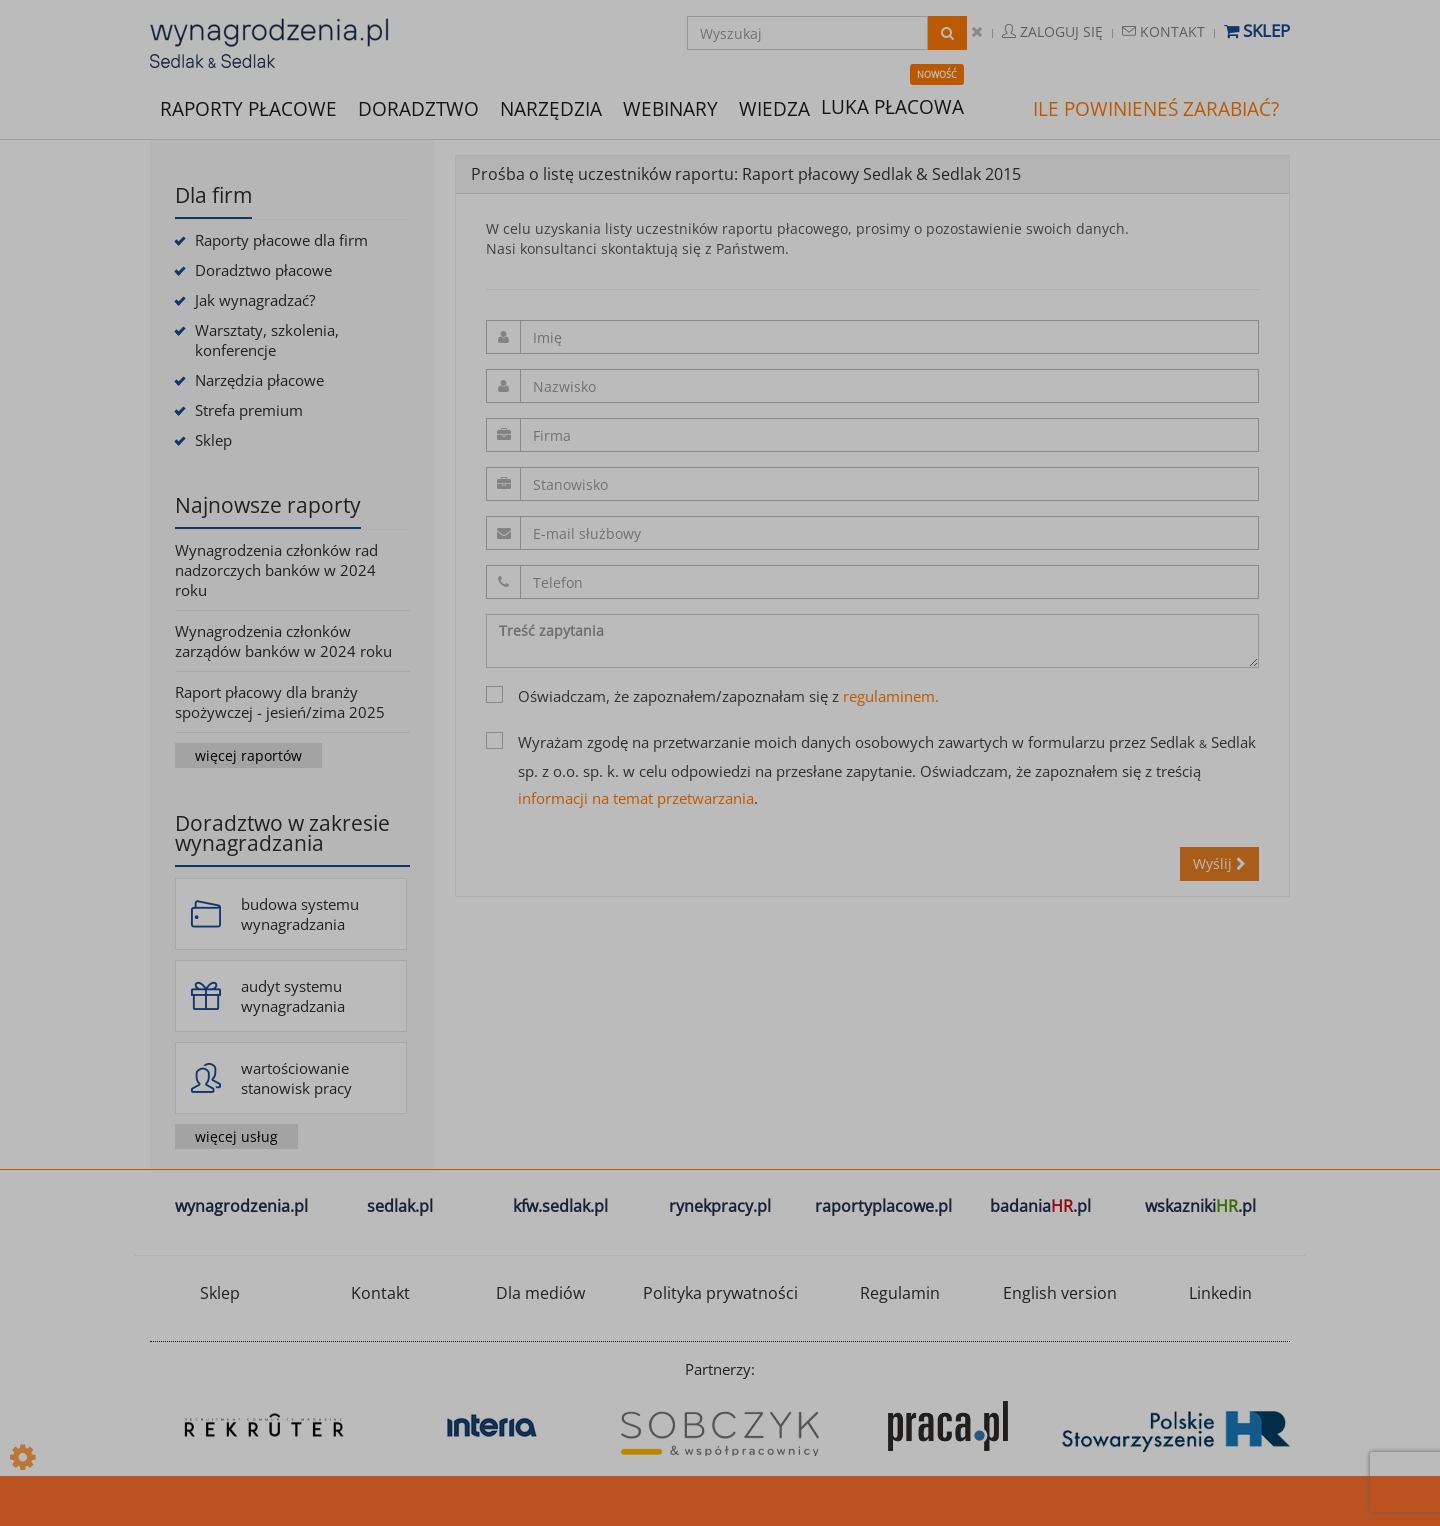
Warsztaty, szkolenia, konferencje (267, 340)
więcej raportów (248, 755)
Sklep (1257, 30)
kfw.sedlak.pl (560, 1206)
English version (1060, 1293)
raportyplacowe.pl (883, 1206)
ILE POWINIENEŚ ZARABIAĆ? (1156, 109)
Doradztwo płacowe (263, 270)
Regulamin (900, 1293)
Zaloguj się (1052, 31)
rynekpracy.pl (720, 1206)
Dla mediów (540, 1293)
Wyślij (1219, 863)
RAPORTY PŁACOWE (248, 107)
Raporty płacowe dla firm (281, 240)
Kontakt (1163, 31)
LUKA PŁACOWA (892, 107)
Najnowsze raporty (268, 505)
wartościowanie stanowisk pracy (296, 1078)
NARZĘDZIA (551, 107)
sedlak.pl (400, 1206)
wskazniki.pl (1200, 1206)
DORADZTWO (418, 109)
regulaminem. (891, 696)
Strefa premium (249, 410)
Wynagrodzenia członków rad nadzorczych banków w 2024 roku (276, 570)
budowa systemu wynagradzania (300, 914)
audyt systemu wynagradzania (293, 996)
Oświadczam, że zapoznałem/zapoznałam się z (712, 696)
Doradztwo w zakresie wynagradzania (282, 833)
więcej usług (236, 1136)
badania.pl (1040, 1206)
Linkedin (1220, 1293)
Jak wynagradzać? (255, 300)
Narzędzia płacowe (259, 380)
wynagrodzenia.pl (241, 1206)
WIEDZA (774, 109)
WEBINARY (670, 107)
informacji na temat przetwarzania (636, 798)
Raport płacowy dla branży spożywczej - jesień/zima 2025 (280, 702)
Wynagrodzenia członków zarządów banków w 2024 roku (283, 641)
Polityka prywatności (720, 1293)
